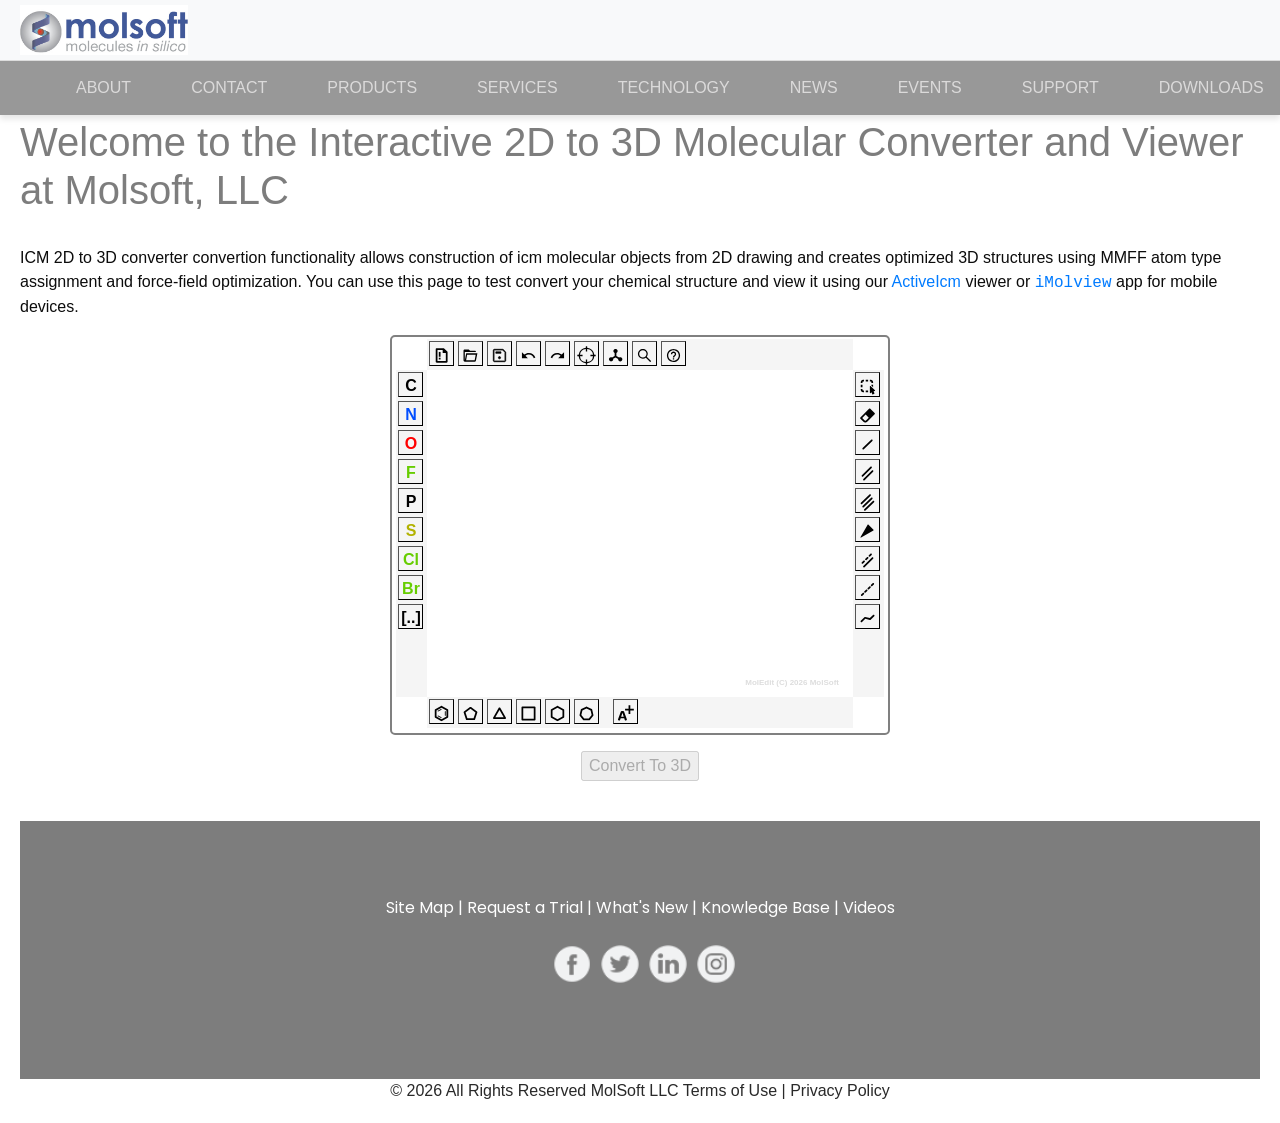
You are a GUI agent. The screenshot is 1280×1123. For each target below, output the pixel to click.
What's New (642, 907)
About (118, 86)
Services (517, 87)
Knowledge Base (765, 907)
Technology (674, 87)
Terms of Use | (736, 1090)
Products (372, 87)
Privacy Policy (840, 1090)
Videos (869, 907)
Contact (229, 87)
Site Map (420, 907)
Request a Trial (525, 907)
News (814, 87)
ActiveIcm (926, 282)
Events (930, 87)
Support (1060, 87)
